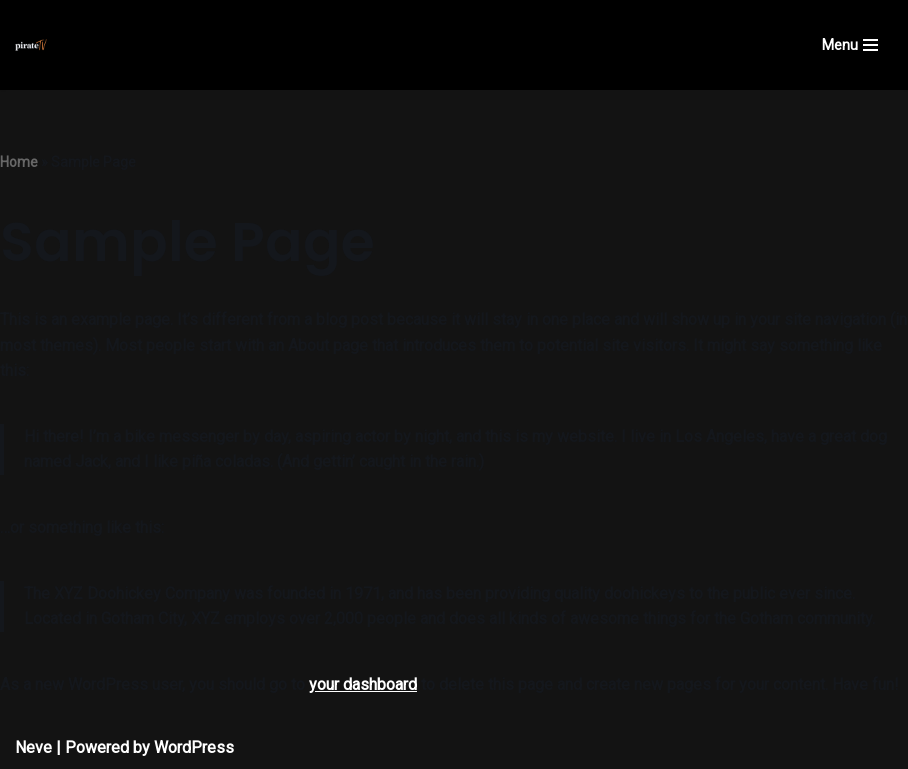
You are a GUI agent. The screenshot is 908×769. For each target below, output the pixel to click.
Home (19, 162)
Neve (33, 747)
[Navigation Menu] (850, 45)
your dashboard (363, 684)
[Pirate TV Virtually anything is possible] (31, 45)
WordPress (194, 747)
